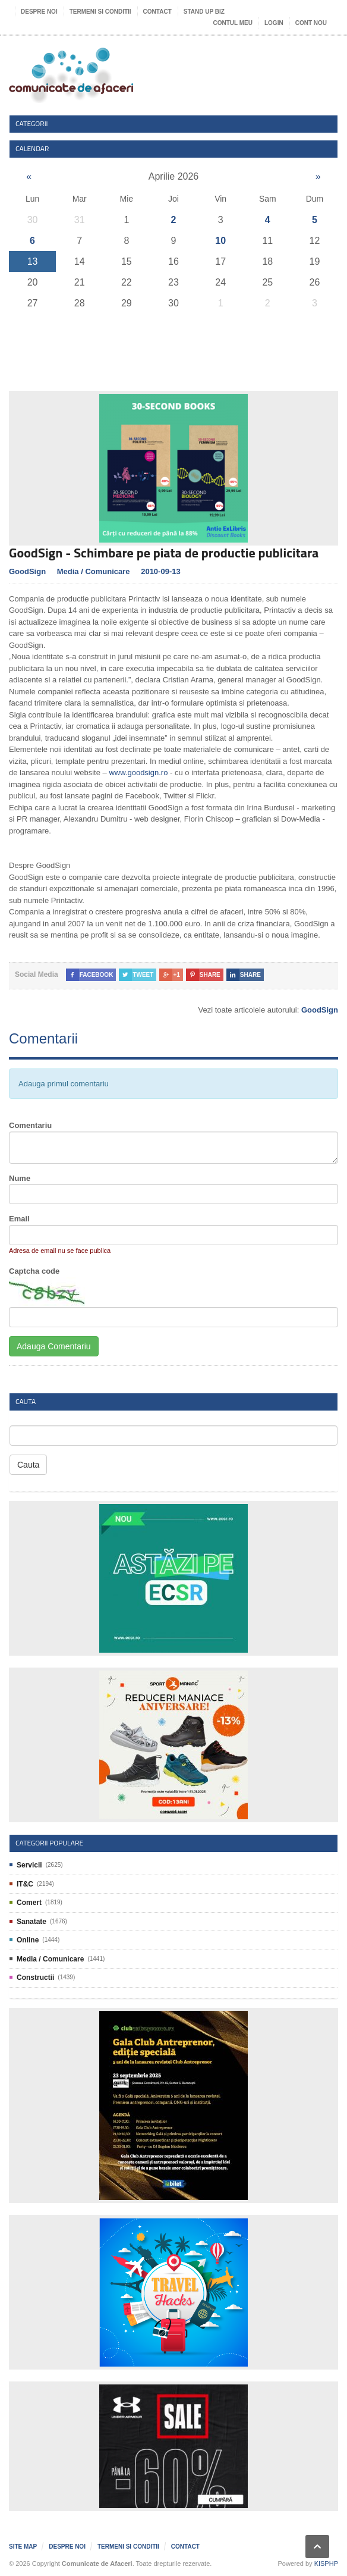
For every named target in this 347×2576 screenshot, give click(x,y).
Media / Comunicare (93, 571)
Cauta (28, 1464)
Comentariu (30, 1125)
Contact (157, 11)
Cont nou (311, 23)
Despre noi (39, 11)
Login (273, 23)
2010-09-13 (161, 571)
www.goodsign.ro (138, 772)
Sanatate (31, 1921)
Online (28, 1940)
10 (220, 241)
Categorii (31, 123)
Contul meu (233, 23)
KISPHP (326, 2563)
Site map (23, 2546)
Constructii (35, 1977)
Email (19, 1218)
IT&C (25, 1884)
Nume (19, 1178)
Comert (29, 1902)
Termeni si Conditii (100, 11)
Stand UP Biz (204, 11)
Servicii (29, 1865)
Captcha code (34, 1271)
